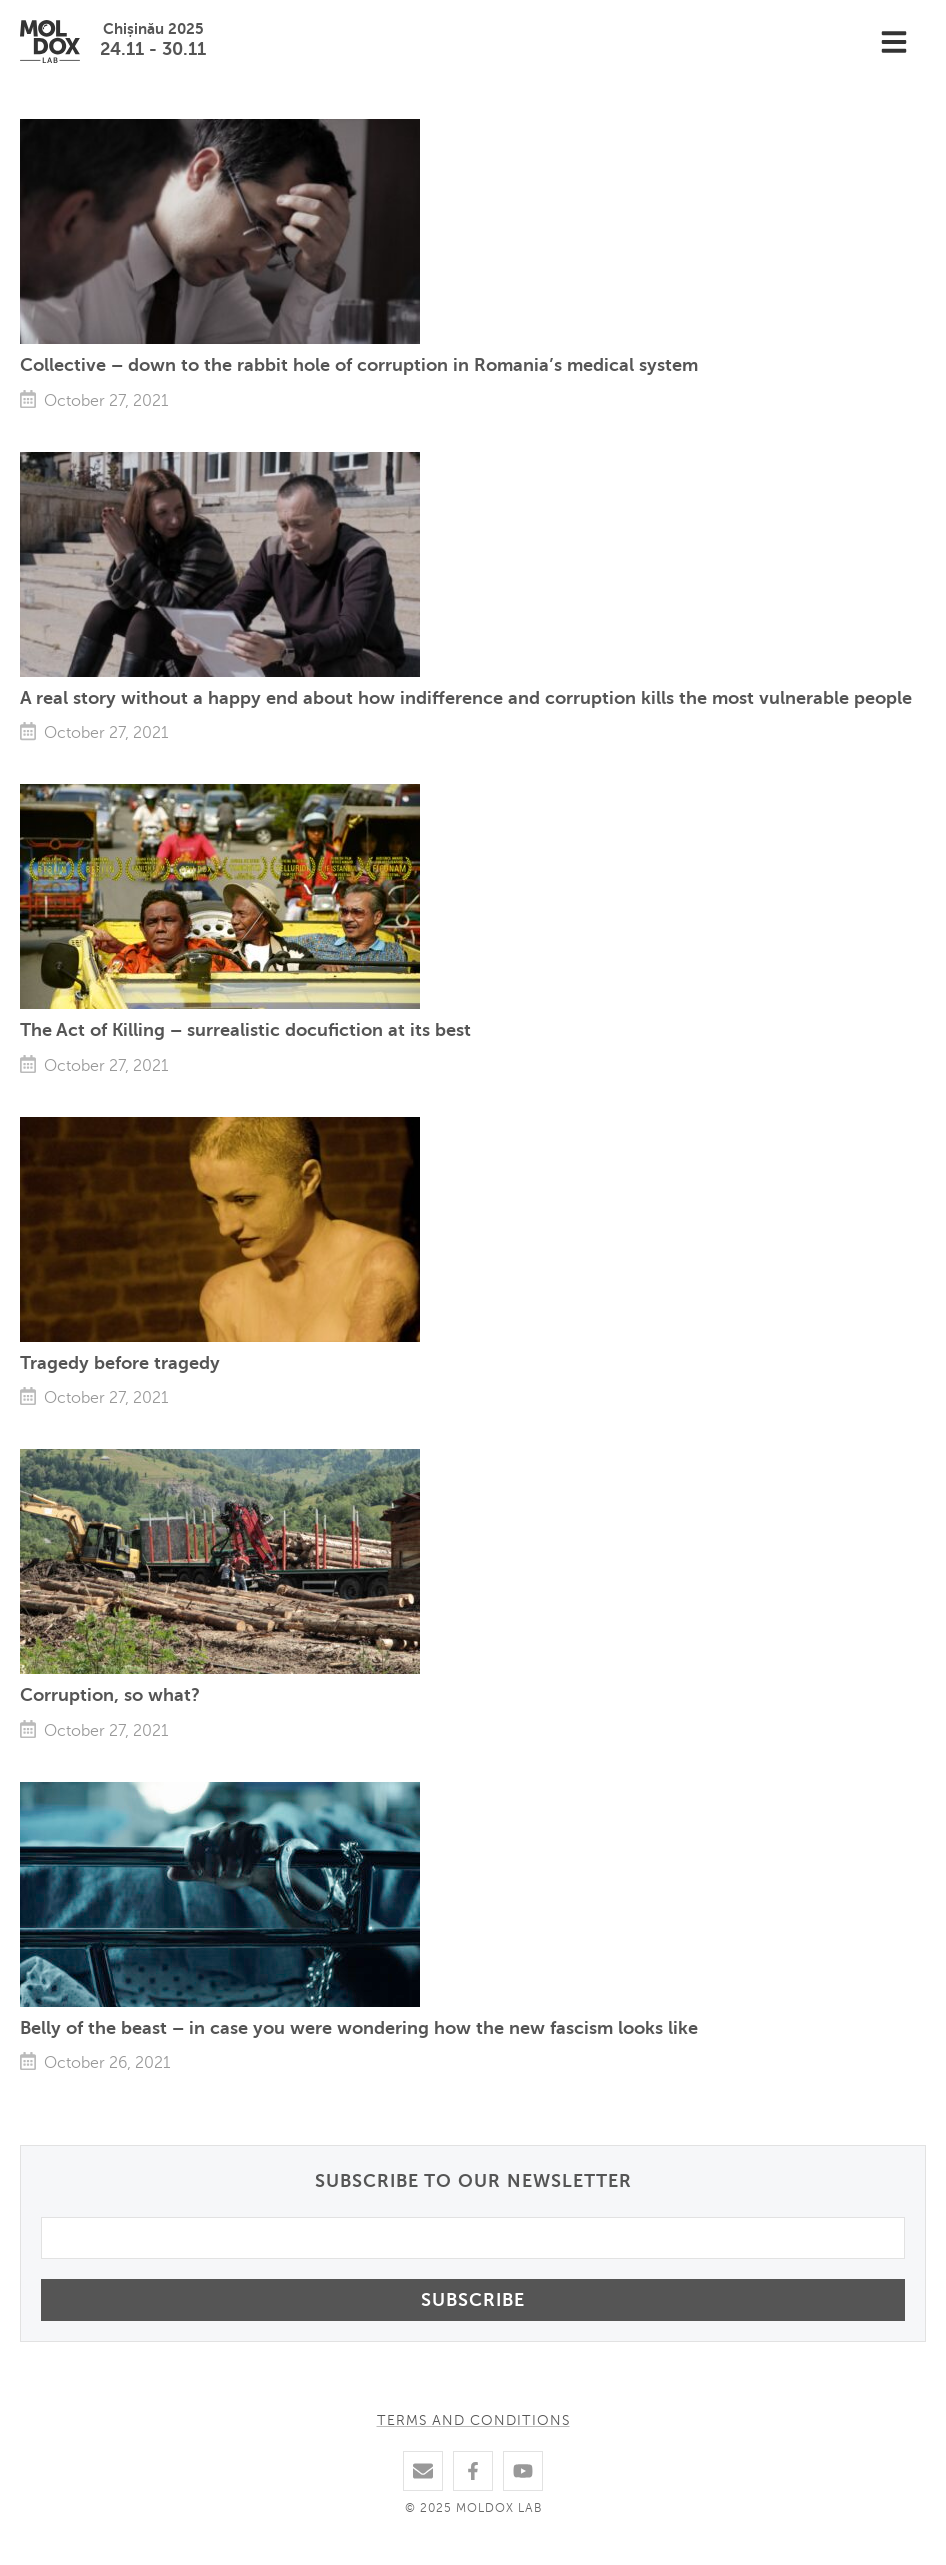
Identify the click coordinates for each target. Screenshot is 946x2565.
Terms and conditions (473, 2420)
